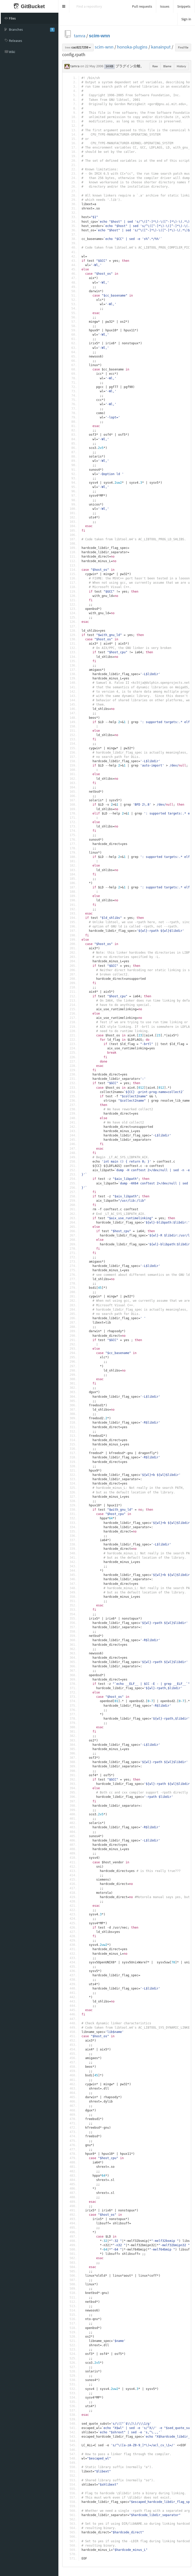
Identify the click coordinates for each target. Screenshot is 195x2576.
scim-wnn (99, 36)
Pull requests (142, 6)
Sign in (186, 19)
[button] (63, 6)
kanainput (161, 47)
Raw (155, 66)
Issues (164, 6)
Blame (167, 66)
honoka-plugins (132, 47)
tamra (79, 36)
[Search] (98, 6)
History (181, 66)
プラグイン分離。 (130, 66)
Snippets (183, 6)
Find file (183, 47)
